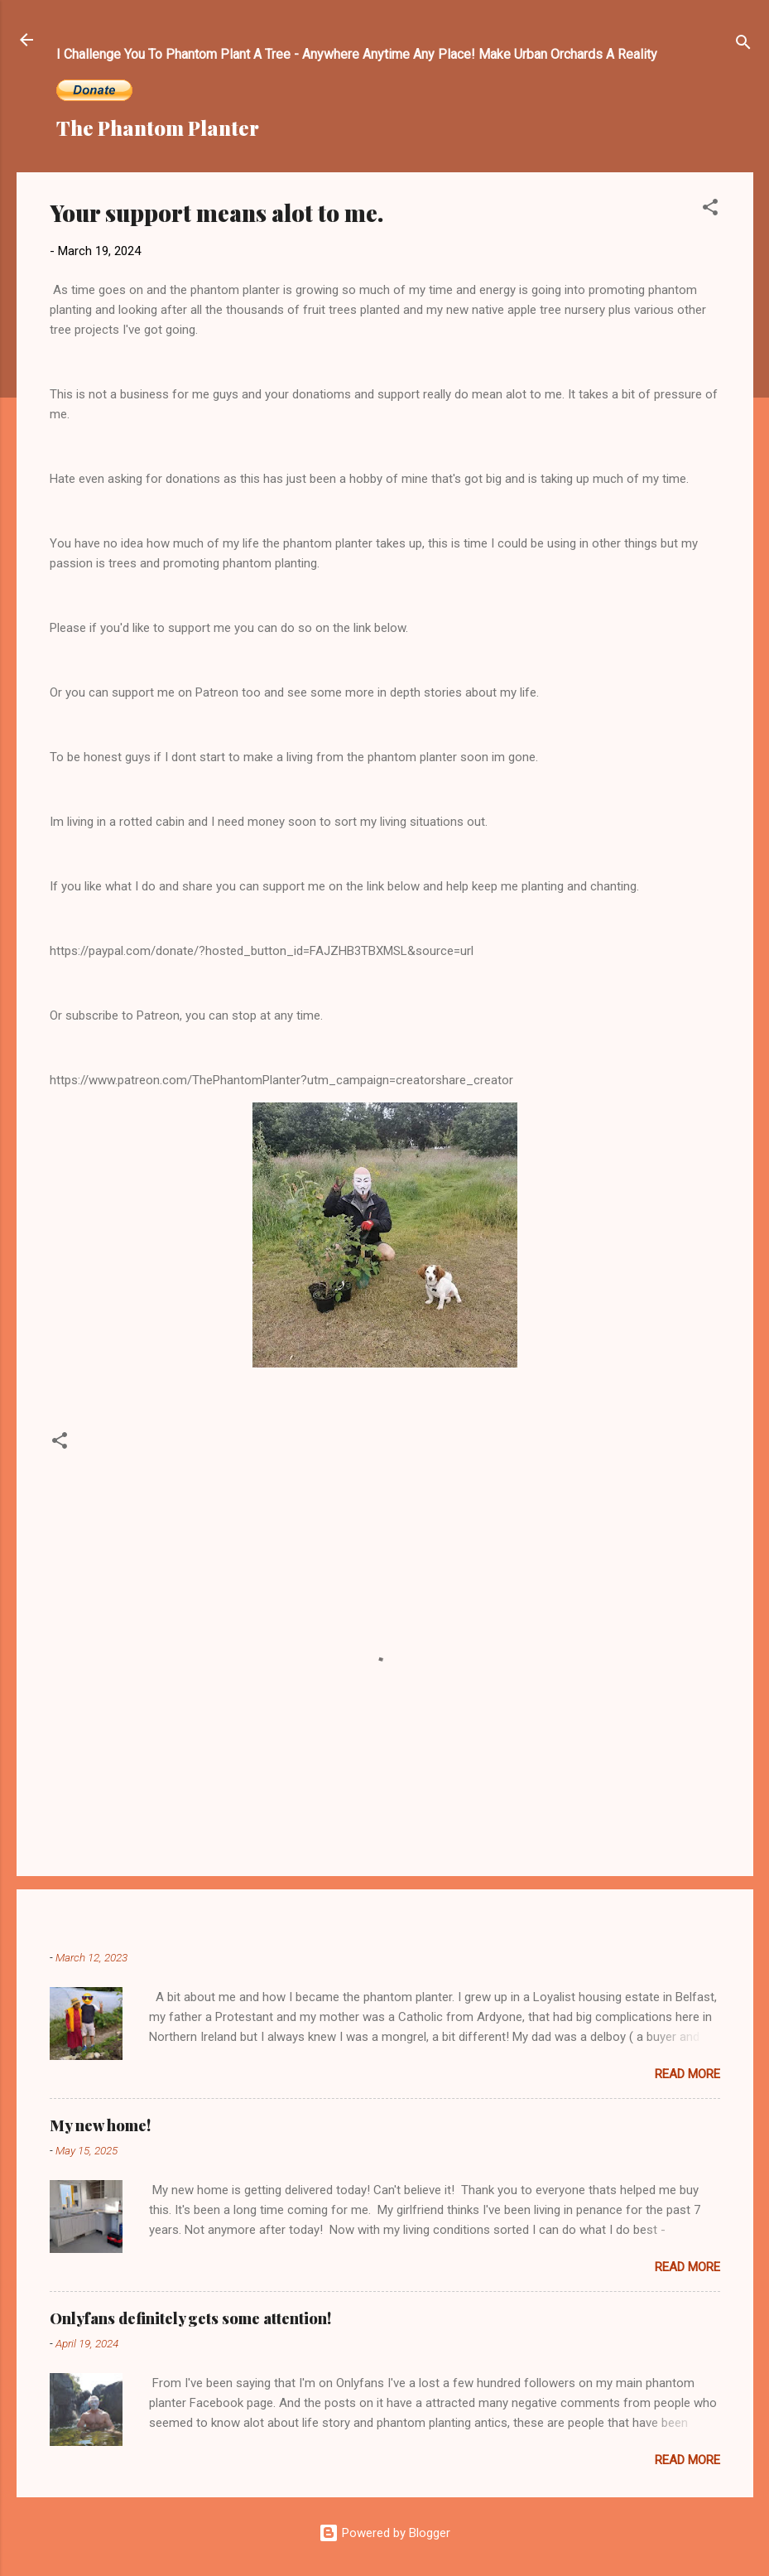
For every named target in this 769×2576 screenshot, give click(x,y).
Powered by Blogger (384, 2532)
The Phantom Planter (157, 127)
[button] (710, 210)
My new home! (100, 2125)
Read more (687, 2074)
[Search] (743, 45)
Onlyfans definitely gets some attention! (190, 2318)
